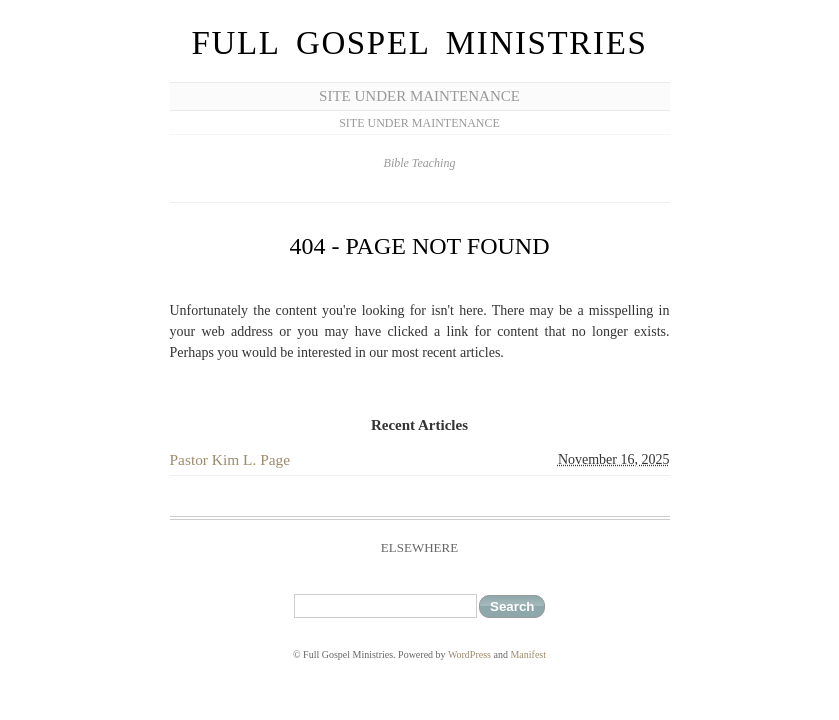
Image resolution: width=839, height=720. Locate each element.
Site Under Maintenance (419, 96)
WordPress (469, 654)
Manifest (528, 654)
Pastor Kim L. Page (230, 459)
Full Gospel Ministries (420, 43)
